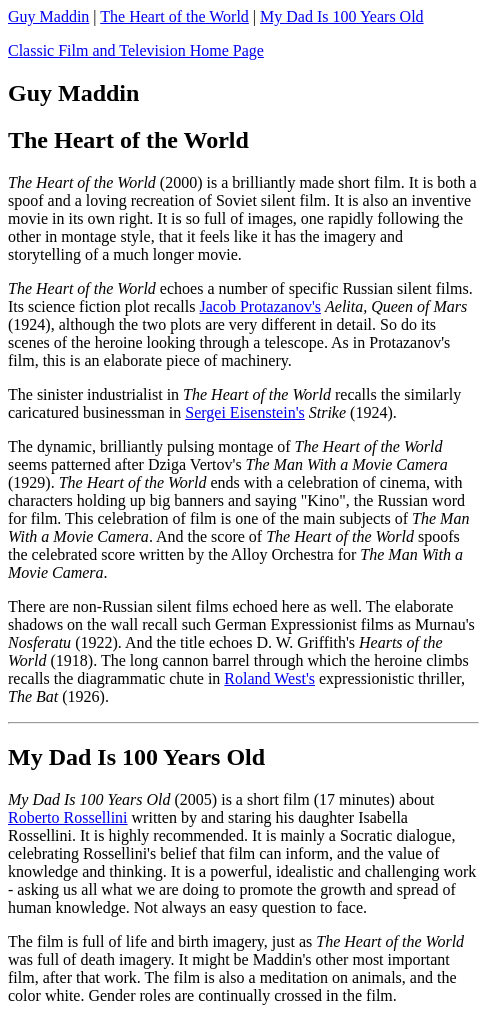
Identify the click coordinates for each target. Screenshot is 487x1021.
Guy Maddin (48, 16)
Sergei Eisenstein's (244, 412)
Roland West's (269, 678)
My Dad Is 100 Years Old (342, 16)
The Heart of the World (174, 16)
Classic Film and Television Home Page (136, 50)
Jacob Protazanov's (260, 306)
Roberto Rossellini (68, 817)
